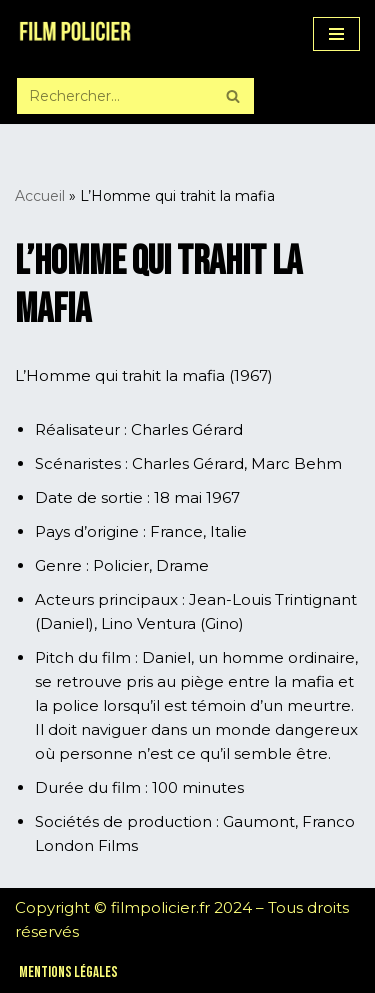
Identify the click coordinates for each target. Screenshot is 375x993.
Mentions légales (68, 972)
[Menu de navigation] (336, 34)
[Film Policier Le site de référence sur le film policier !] (75, 34)
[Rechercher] (113, 96)
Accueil (40, 196)
